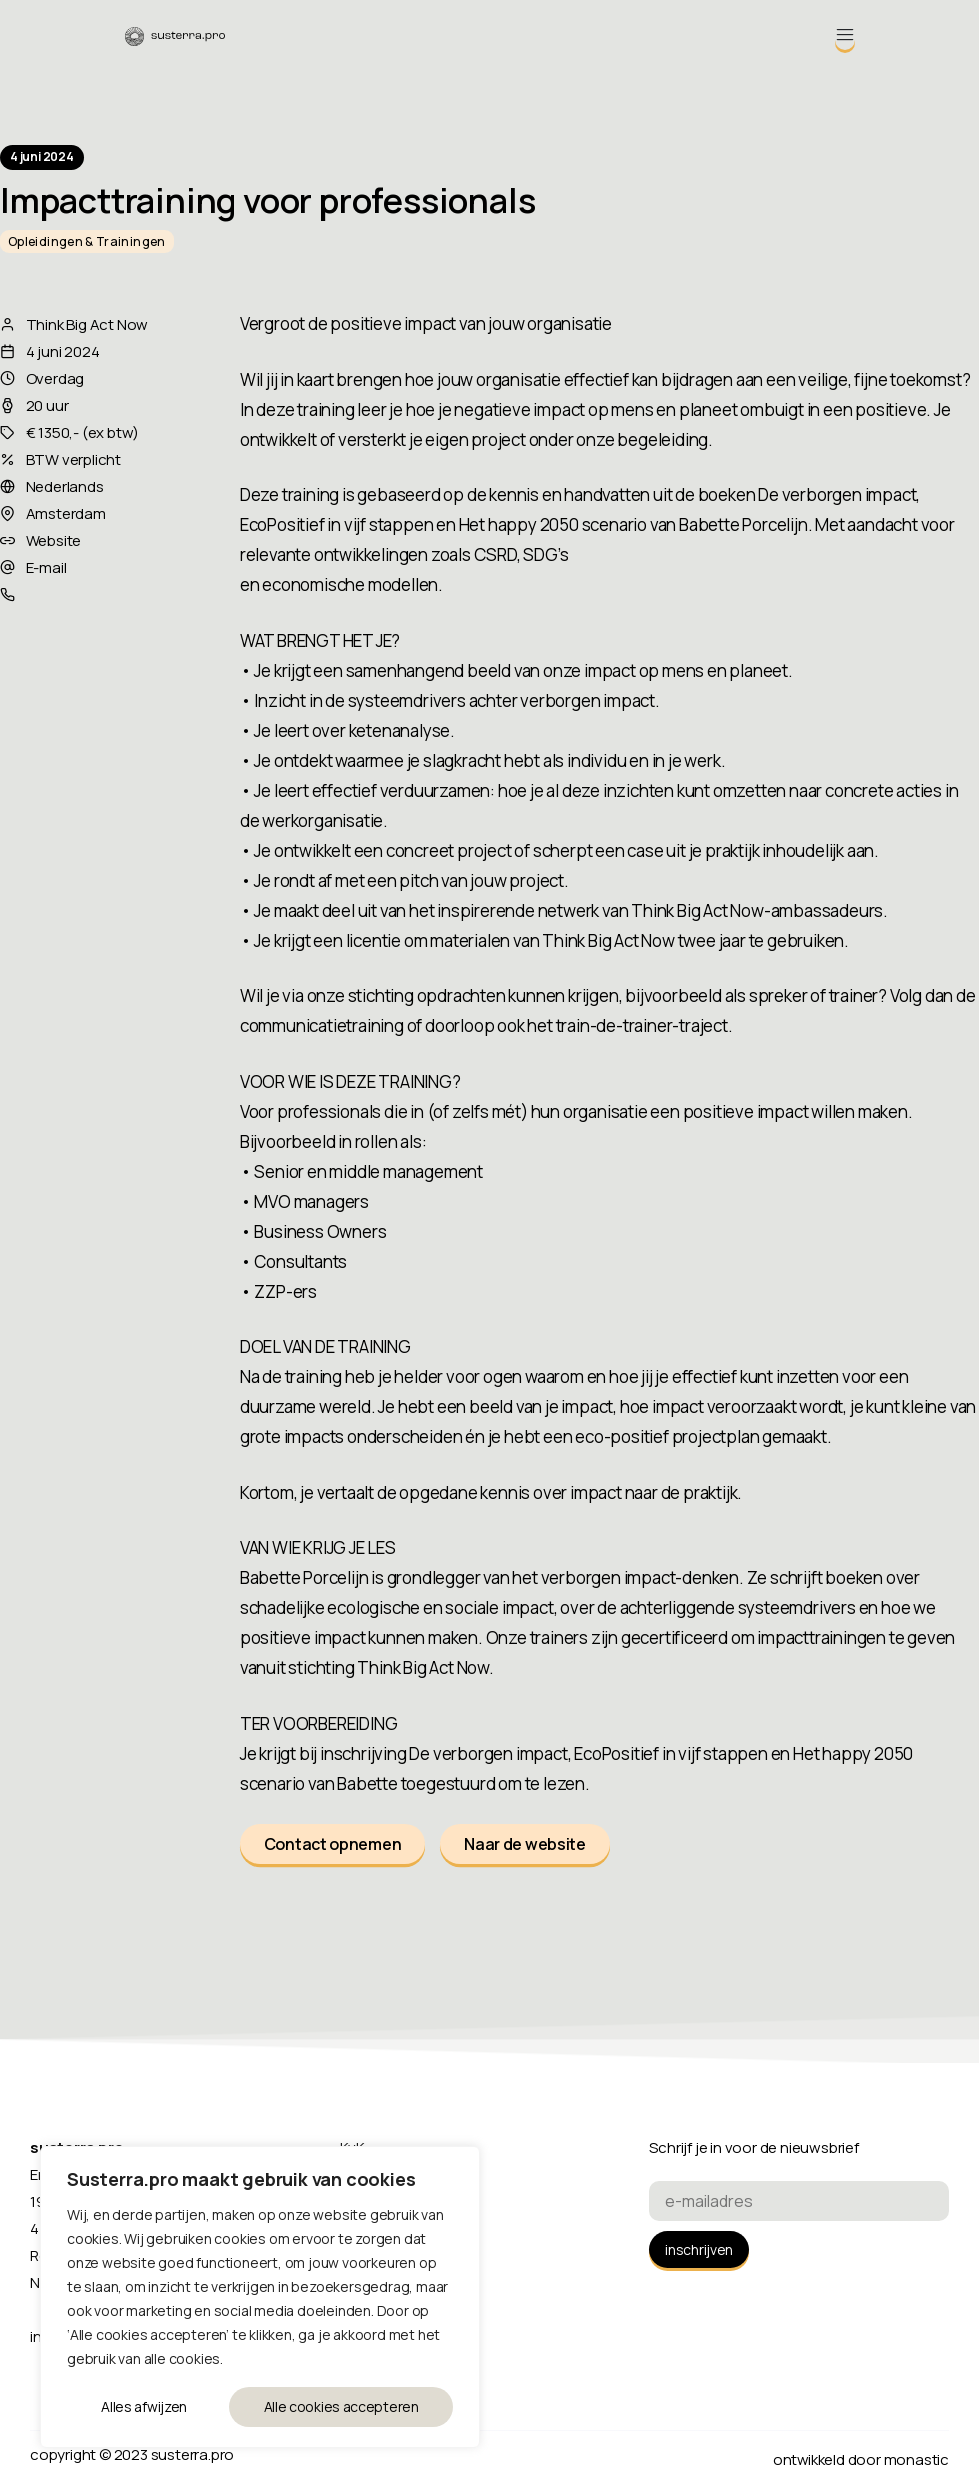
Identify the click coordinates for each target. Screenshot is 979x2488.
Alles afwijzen (144, 2406)
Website (54, 540)
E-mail (46, 567)
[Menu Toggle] (845, 35)
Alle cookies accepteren (341, 2406)
